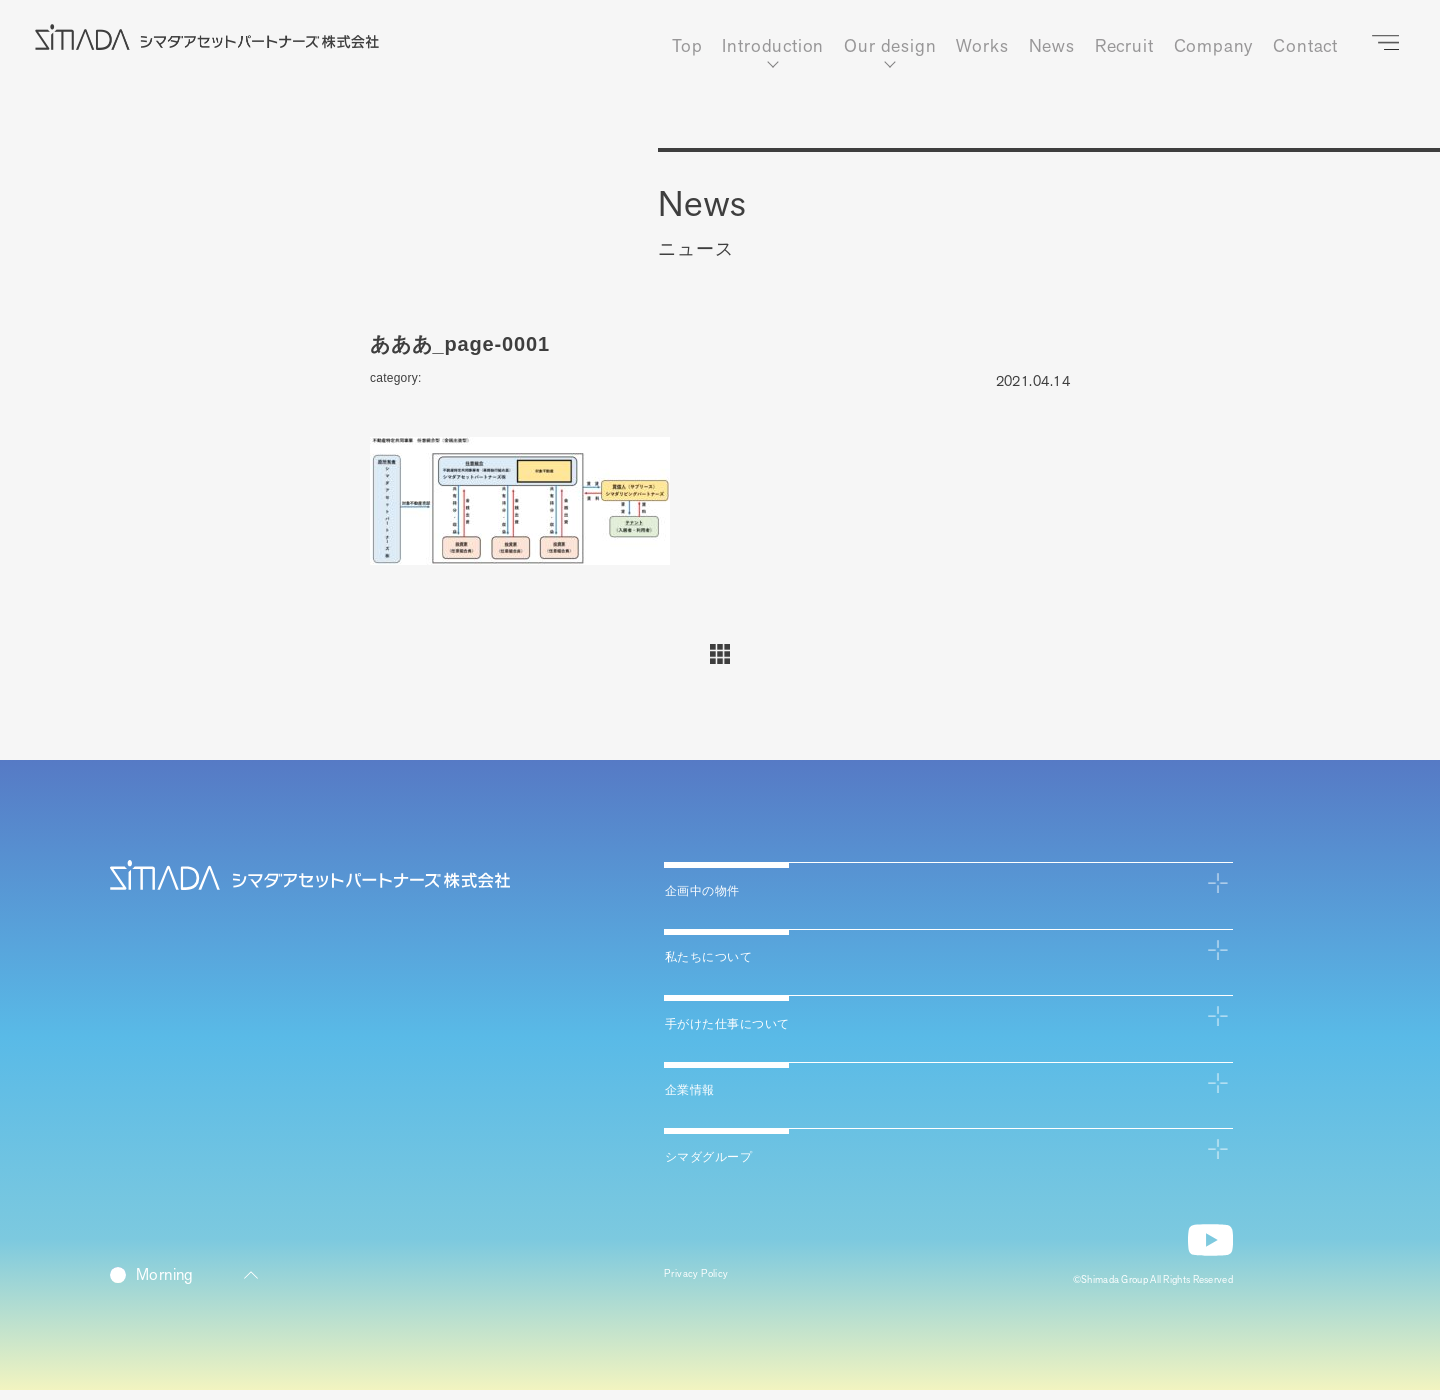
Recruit (1122, 47)
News (1050, 47)
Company (1212, 47)
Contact (1304, 47)
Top (685, 47)
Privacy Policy (708, 1285)
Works (981, 47)
